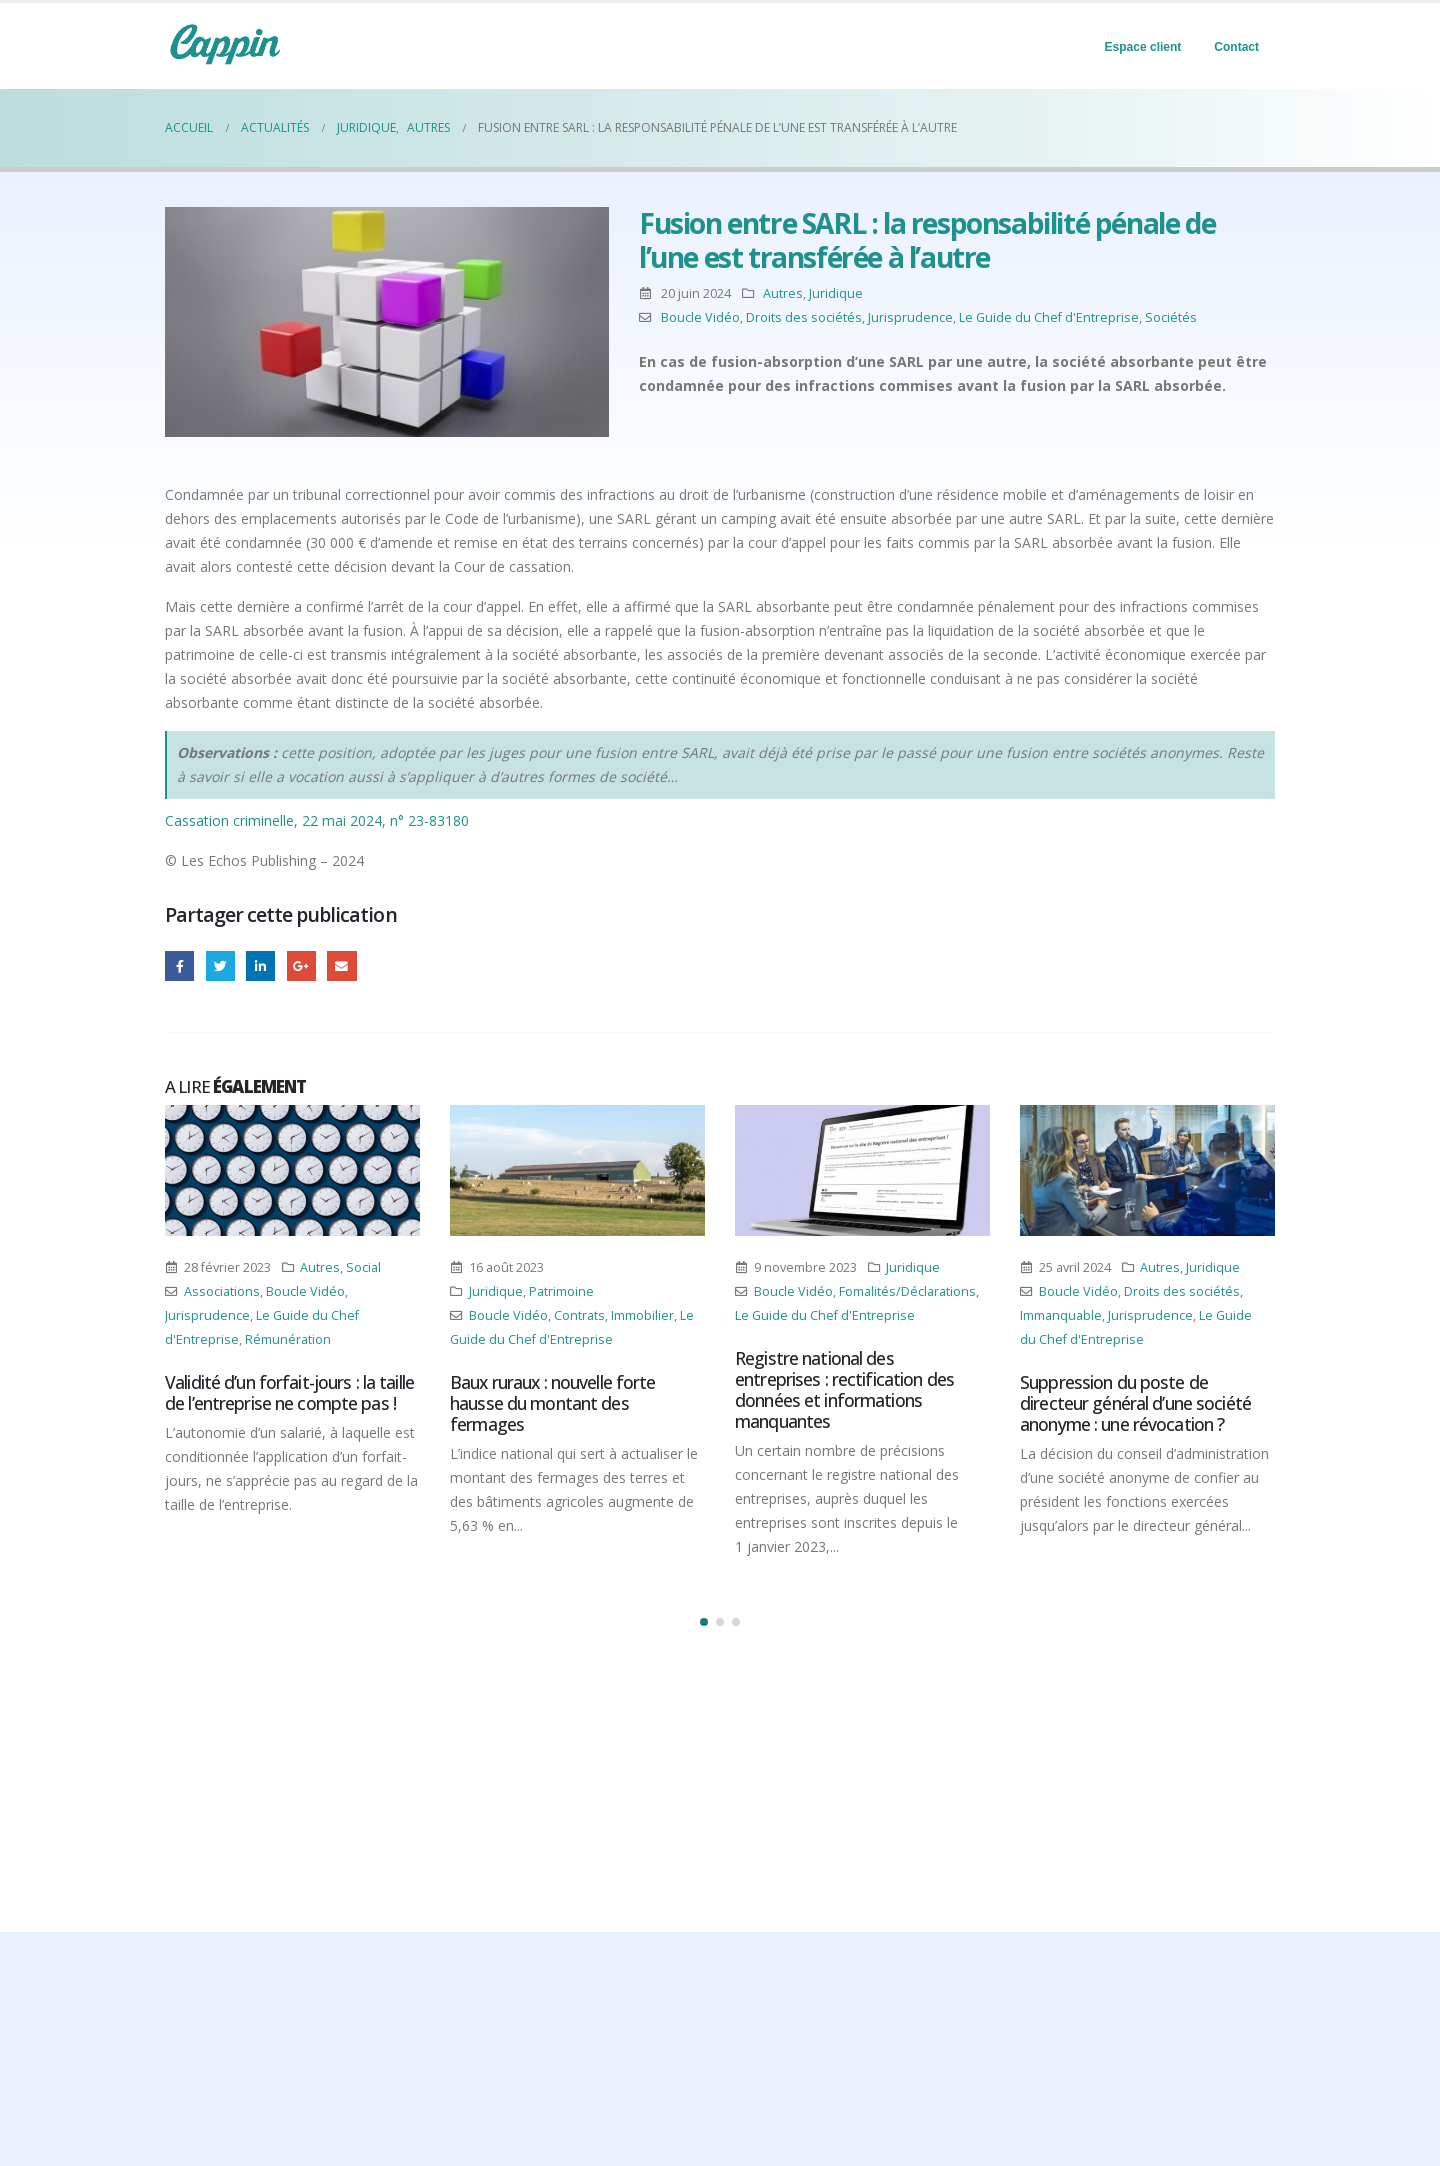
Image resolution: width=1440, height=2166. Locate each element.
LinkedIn (260, 965)
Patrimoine (561, 1291)
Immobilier (642, 1315)
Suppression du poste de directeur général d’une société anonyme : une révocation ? (1135, 1403)
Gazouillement (220, 965)
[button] (704, 1622)
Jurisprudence (910, 317)
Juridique (836, 293)
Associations (222, 1291)
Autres (783, 293)
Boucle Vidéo (700, 317)
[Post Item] (292, 1170)
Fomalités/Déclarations (907, 1291)
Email (341, 965)
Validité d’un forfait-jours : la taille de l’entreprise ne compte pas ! (289, 1392)
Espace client (1143, 47)
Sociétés (1171, 317)
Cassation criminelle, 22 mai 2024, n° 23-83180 (317, 820)
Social (363, 1267)
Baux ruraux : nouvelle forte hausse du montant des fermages (553, 1403)
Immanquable (1061, 1315)
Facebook (179, 965)
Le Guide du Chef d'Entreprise (1049, 317)
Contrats (579, 1315)
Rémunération (288, 1339)
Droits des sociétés (804, 317)
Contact (1236, 47)
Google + (301, 965)
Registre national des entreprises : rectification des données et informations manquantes (844, 1389)
